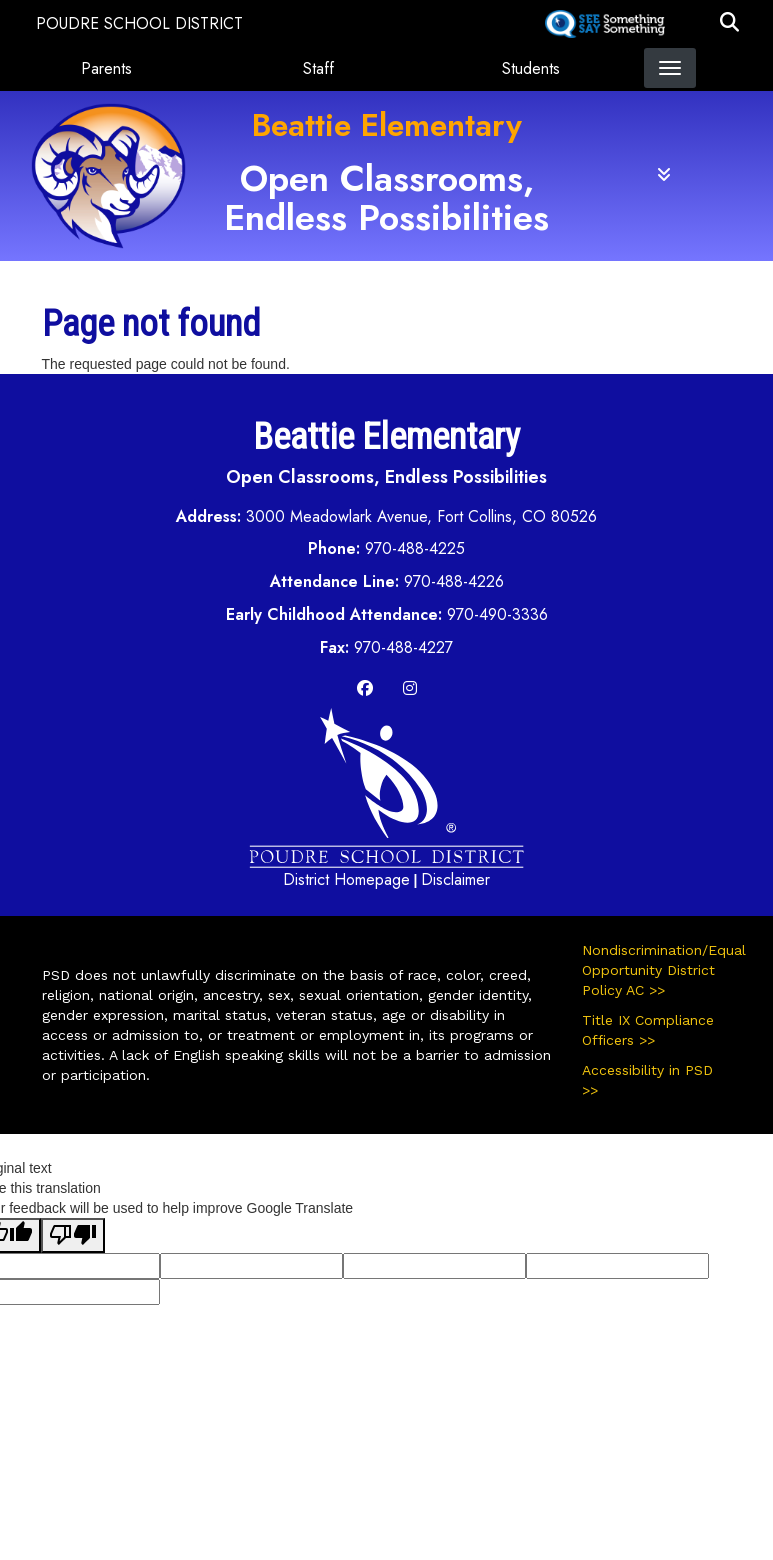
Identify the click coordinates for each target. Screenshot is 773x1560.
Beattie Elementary (387, 125)
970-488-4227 (403, 647)
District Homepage (346, 879)
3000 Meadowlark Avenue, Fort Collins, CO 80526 (421, 516)
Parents (106, 68)
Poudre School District (139, 23)
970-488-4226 (454, 581)
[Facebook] (365, 688)
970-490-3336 (497, 614)
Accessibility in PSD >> (647, 1080)
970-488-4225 (415, 548)
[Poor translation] (73, 1235)
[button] (729, 23)
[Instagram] (410, 688)
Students (531, 68)
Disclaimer (455, 879)
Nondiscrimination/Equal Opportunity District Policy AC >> (657, 970)
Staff (318, 68)
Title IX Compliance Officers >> (648, 1030)
